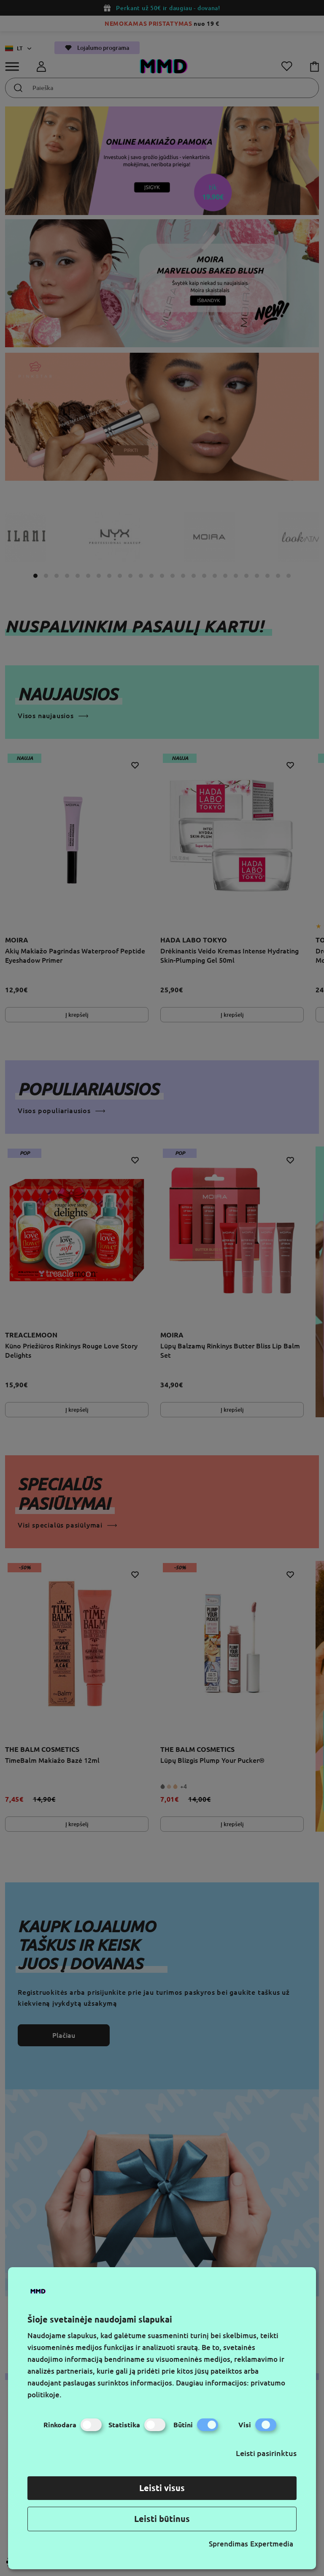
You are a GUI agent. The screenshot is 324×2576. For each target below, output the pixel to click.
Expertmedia (271, 2544)
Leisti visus (162, 2488)
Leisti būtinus (162, 2519)
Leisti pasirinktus (266, 2453)
